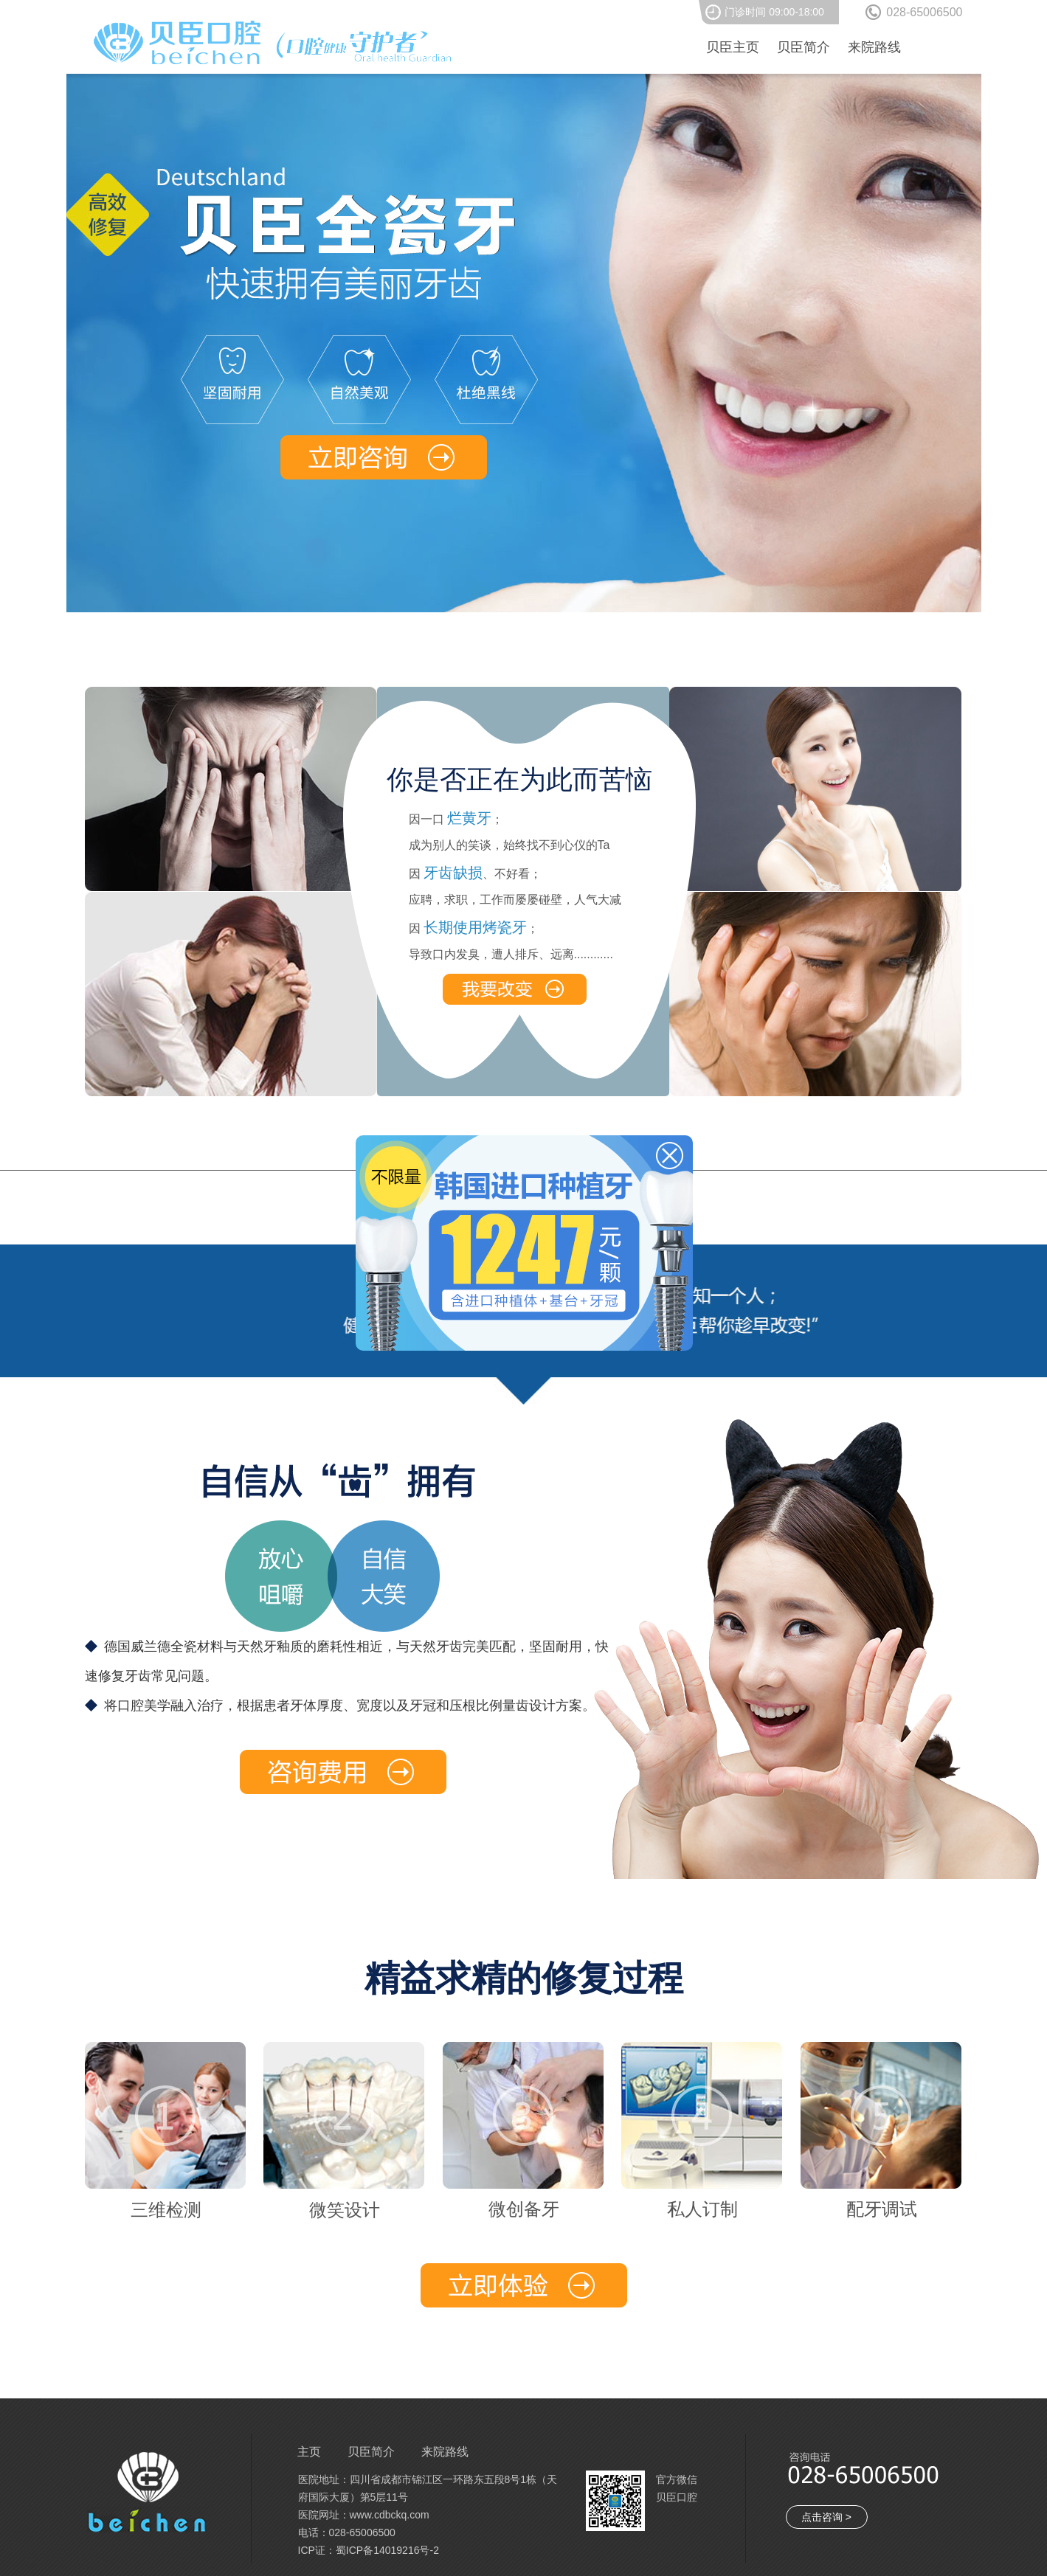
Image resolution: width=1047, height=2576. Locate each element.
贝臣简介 (803, 47)
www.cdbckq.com (389, 2515)
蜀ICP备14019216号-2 (387, 2550)
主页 (309, 2451)
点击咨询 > (826, 2517)
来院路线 (874, 47)
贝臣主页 (732, 47)
